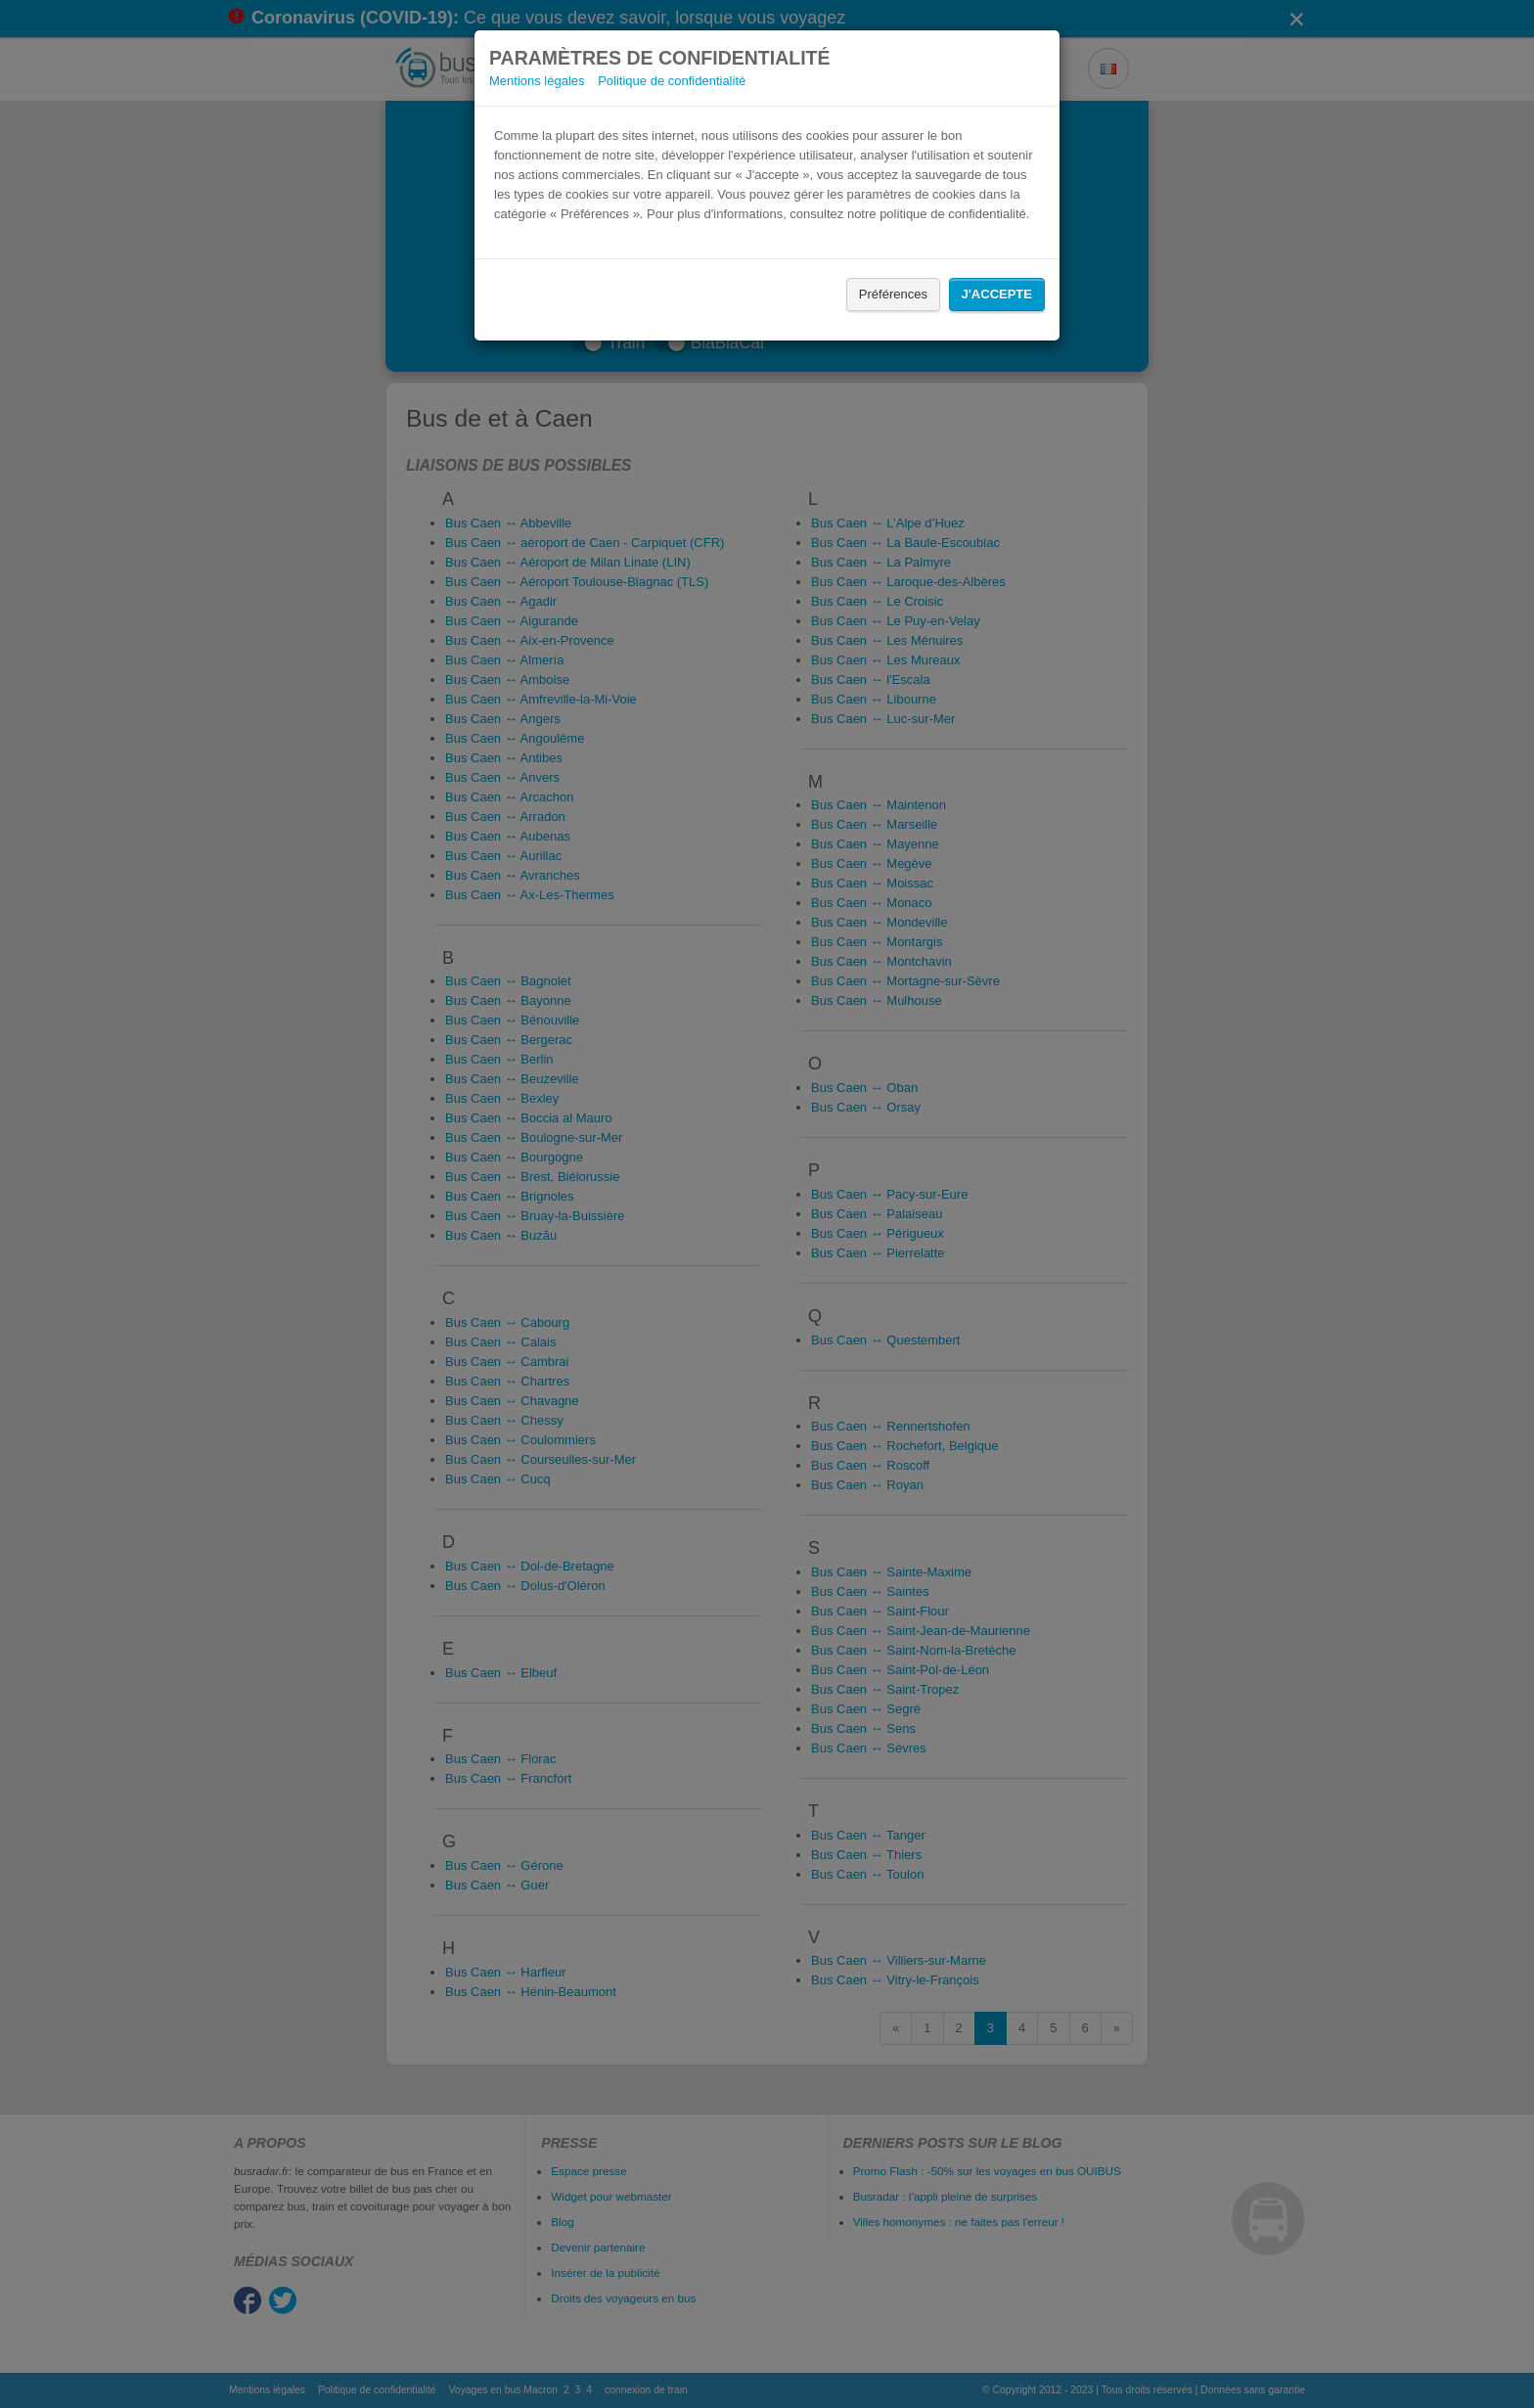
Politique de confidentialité (671, 80)
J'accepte (997, 294)
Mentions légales (537, 80)
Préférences (893, 294)
